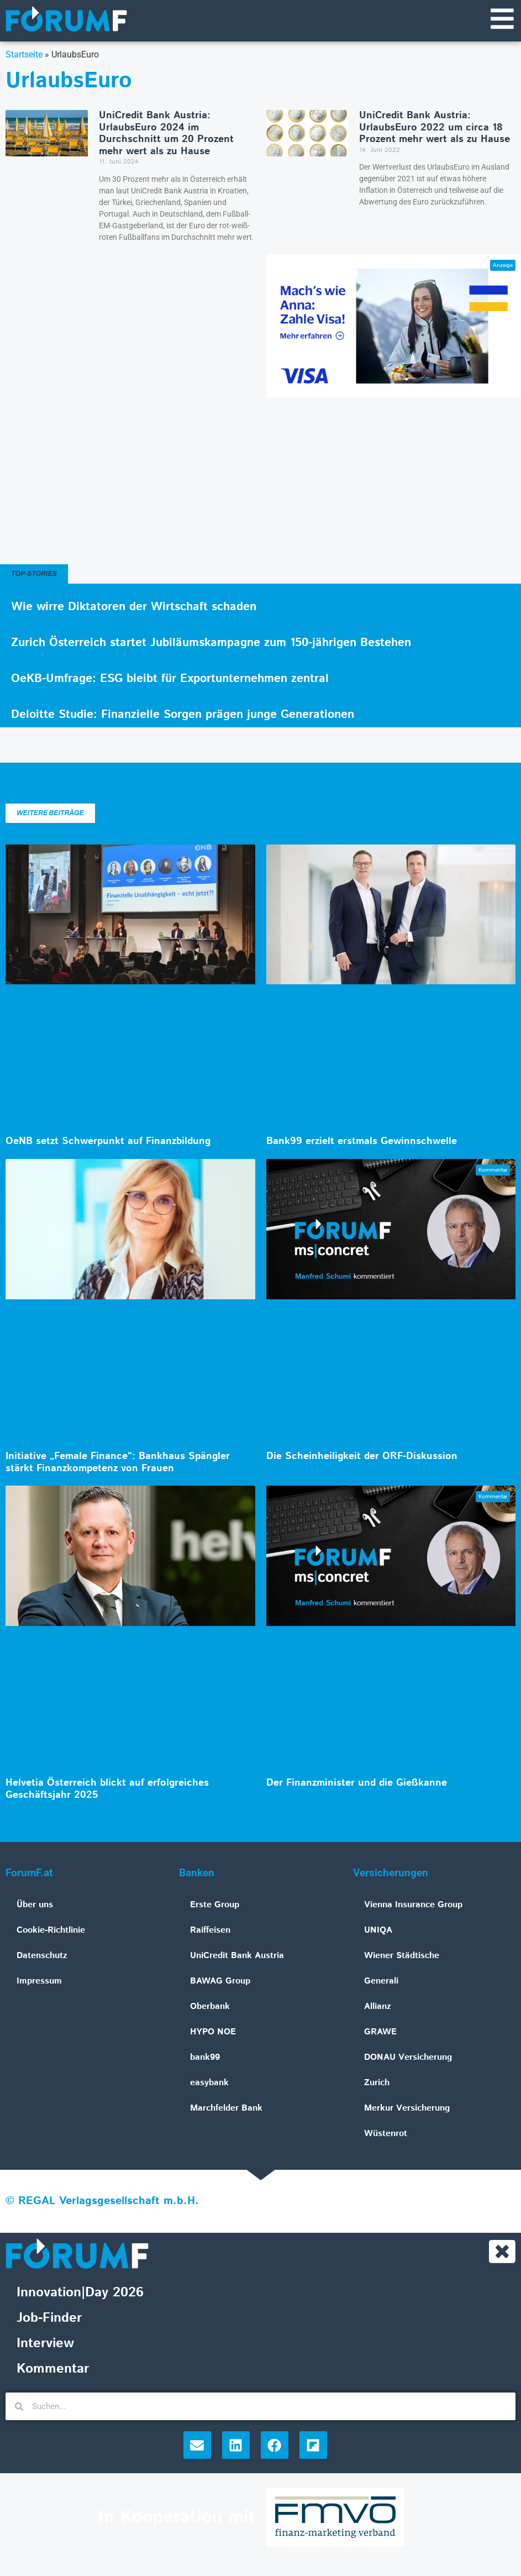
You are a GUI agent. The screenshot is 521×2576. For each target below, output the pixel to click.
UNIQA (378, 1931)
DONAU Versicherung (408, 2058)
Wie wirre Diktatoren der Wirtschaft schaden (133, 608)
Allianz (377, 2007)
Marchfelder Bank (226, 2109)
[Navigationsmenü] (501, 19)
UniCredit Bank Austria (237, 1956)
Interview (45, 2345)
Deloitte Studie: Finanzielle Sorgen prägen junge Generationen (182, 715)
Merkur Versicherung (407, 2109)
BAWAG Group (220, 1982)
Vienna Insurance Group (413, 1906)
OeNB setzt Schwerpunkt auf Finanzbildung (108, 1142)
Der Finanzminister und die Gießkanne (356, 1784)
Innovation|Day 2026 (80, 2294)
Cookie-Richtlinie (51, 1931)
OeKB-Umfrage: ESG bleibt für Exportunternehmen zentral (170, 679)
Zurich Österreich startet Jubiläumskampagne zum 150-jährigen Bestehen (211, 644)
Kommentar (53, 2371)
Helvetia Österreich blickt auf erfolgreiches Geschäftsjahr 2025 (107, 1790)
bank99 (205, 2058)
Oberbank (210, 2007)
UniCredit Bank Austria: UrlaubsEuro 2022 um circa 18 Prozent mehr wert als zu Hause (434, 128)
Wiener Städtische (401, 1956)
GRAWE (380, 2033)
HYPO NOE (213, 2033)
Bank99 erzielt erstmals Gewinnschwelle (361, 1142)
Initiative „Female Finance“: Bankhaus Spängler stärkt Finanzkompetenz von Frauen (118, 1463)
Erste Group (214, 1906)
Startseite (24, 55)
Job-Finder (49, 2320)
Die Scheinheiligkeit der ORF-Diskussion (361, 1457)
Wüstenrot (385, 2134)
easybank (209, 2083)
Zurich (377, 2083)
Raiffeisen (210, 1931)
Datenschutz (42, 1956)
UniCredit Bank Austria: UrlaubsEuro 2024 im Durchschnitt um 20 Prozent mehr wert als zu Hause (166, 134)
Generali (381, 1982)
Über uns (35, 1906)
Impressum (39, 1982)
